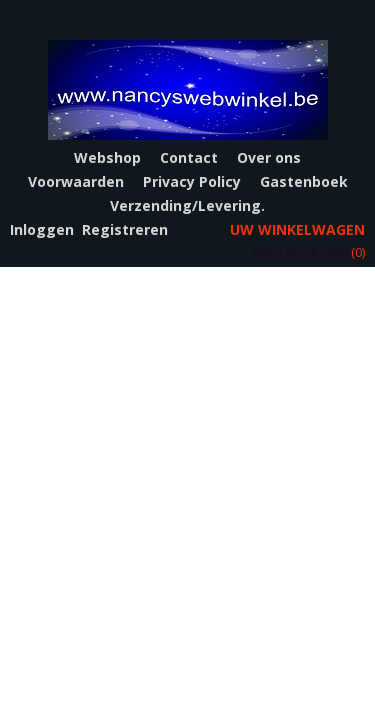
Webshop (107, 157)
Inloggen (42, 229)
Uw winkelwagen (297, 229)
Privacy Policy (192, 181)
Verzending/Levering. (187, 205)
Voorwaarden (76, 181)
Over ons (269, 157)
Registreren (125, 229)
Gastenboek (304, 181)
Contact (189, 157)
